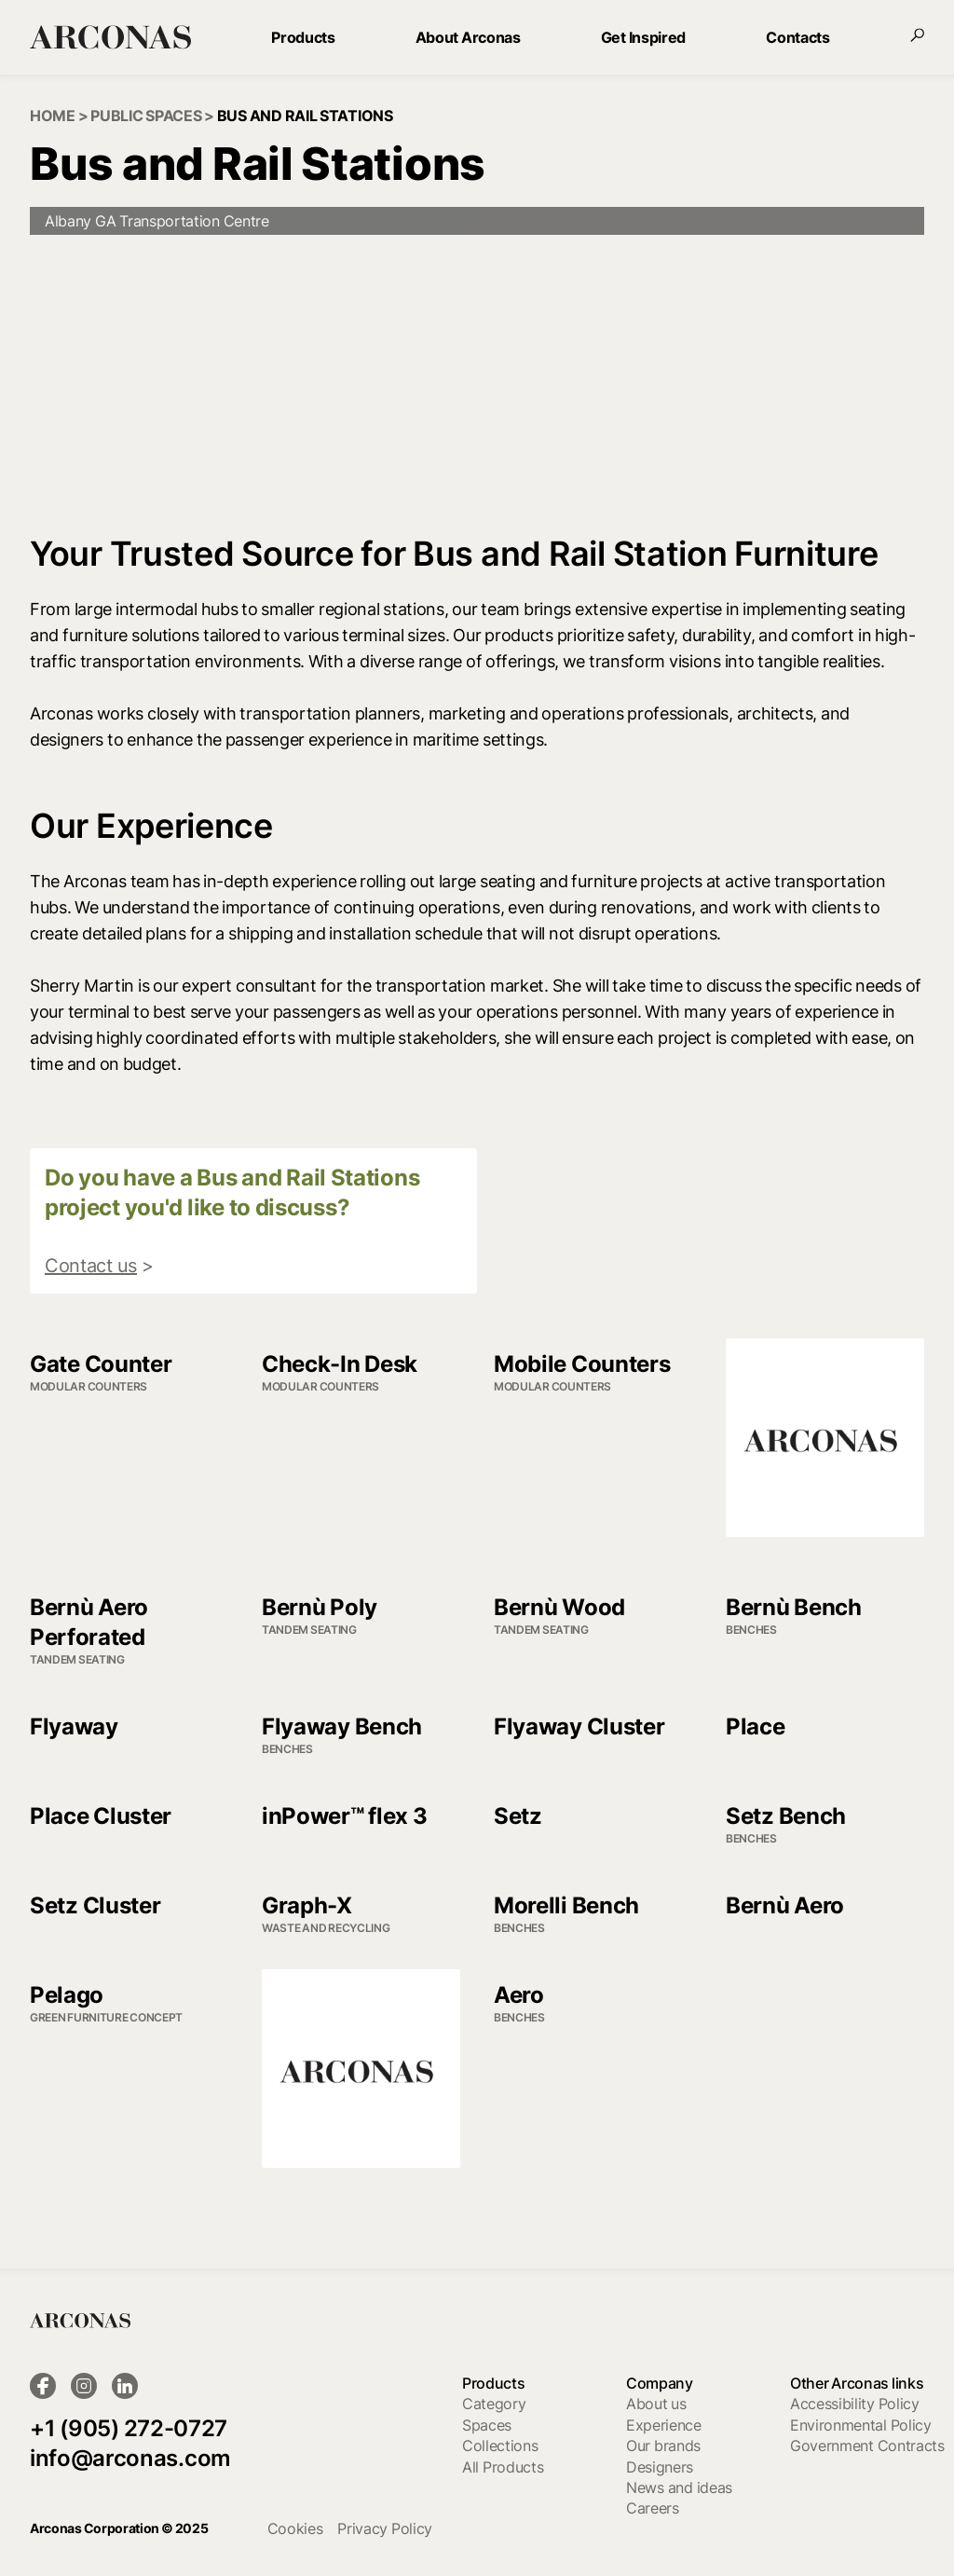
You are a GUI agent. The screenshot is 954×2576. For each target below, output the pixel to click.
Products (302, 37)
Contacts (797, 37)
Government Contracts (867, 2445)
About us (656, 2403)
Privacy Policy (384, 2528)
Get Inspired (643, 37)
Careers (652, 2508)
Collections (500, 2445)
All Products (502, 2467)
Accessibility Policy (855, 2403)
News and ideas (679, 2487)
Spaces (486, 2425)
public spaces (145, 115)
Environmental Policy (861, 2425)
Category (493, 2403)
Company (659, 2383)
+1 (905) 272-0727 (128, 2428)
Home (52, 115)
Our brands (663, 2445)
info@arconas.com (130, 2458)
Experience (664, 2425)
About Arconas (468, 37)
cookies (295, 2528)
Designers (659, 2467)
